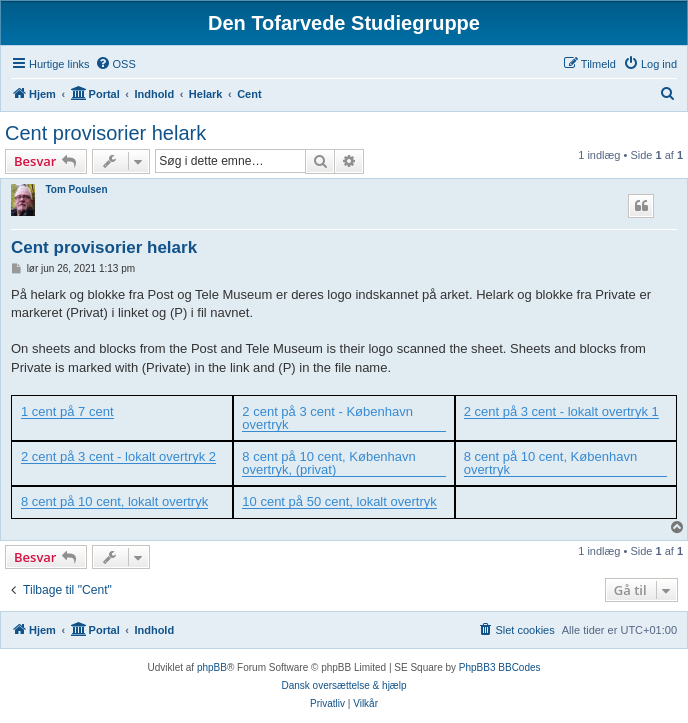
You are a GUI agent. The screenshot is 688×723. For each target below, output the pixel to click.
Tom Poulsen (76, 189)
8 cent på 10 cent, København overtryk (550, 463)
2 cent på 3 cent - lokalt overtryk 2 (118, 457)
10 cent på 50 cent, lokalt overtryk (339, 502)
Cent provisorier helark (105, 133)
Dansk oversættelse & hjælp (343, 685)
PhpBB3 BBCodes (500, 667)
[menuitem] (115, 64)
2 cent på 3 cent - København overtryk (327, 418)
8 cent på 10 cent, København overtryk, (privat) (328, 463)
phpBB (212, 667)
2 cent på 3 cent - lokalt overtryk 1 (561, 412)
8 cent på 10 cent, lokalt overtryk (114, 502)
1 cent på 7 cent (67, 412)
